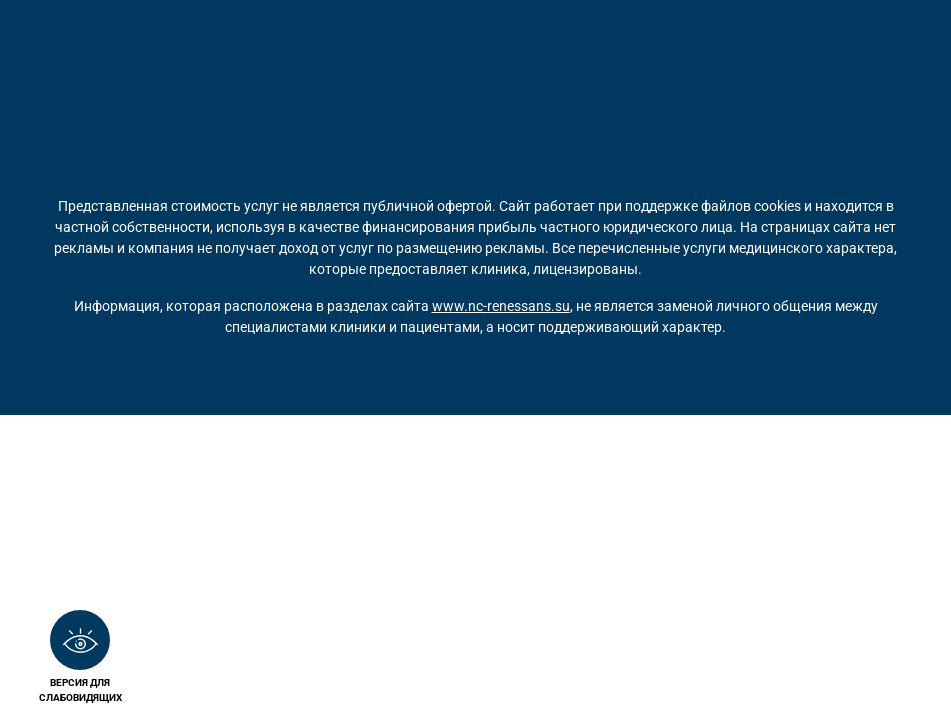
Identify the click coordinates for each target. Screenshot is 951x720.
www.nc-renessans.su (501, 306)
